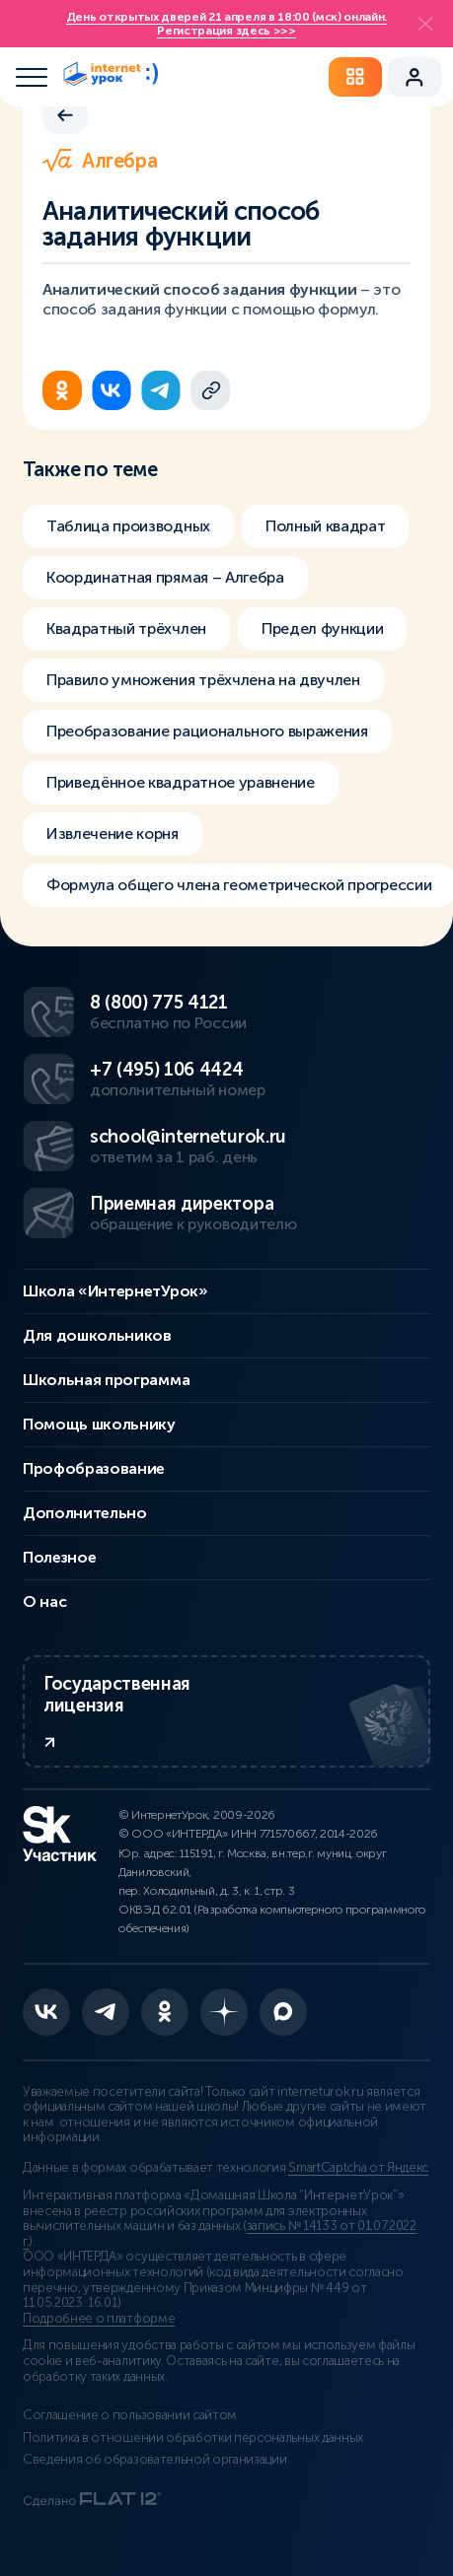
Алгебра (99, 160)
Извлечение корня (112, 833)
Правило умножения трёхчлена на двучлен (203, 679)
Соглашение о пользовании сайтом (130, 2415)
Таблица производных (128, 526)
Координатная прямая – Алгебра (165, 577)
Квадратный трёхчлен (126, 628)
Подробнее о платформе (99, 2319)
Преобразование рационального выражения (207, 731)
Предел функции (323, 628)
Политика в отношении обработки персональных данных (193, 2438)
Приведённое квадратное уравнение (180, 782)
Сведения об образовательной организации (155, 2460)
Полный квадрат (325, 526)
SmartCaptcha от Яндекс (358, 2168)
